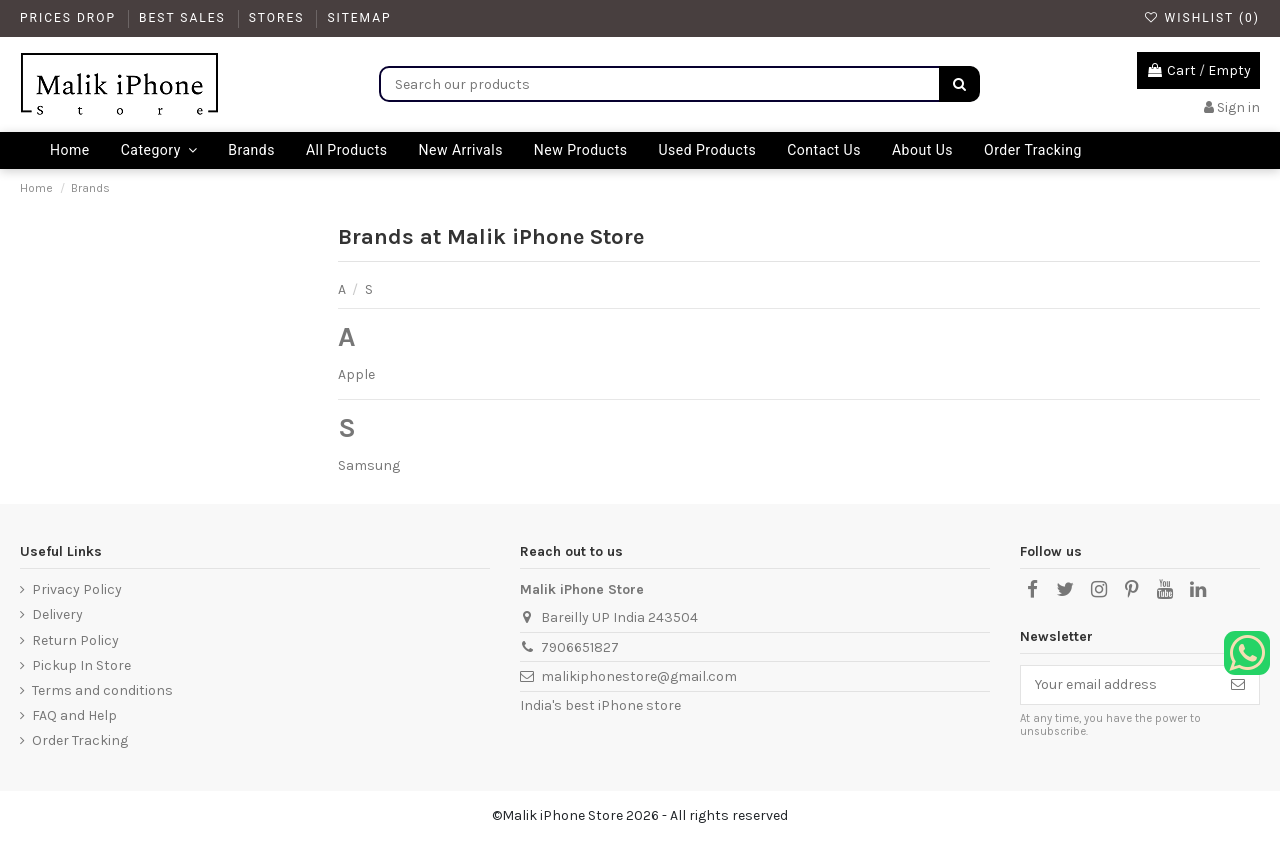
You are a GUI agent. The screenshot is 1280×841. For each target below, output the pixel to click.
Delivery (57, 614)
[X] (1065, 590)
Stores (279, 18)
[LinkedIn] (1198, 590)
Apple (356, 374)
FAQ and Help (74, 715)
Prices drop (70, 18)
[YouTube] (1165, 590)
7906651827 (580, 647)
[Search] (960, 84)
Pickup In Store (81, 665)
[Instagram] (1098, 590)
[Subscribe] (1238, 685)
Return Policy (75, 640)
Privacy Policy (77, 589)
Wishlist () (1202, 18)
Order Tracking (80, 740)
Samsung (369, 465)
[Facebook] (1032, 590)
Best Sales (185, 18)
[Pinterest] (1132, 590)
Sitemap (359, 18)
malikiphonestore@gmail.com (639, 676)
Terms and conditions (102, 690)
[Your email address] (1119, 685)
